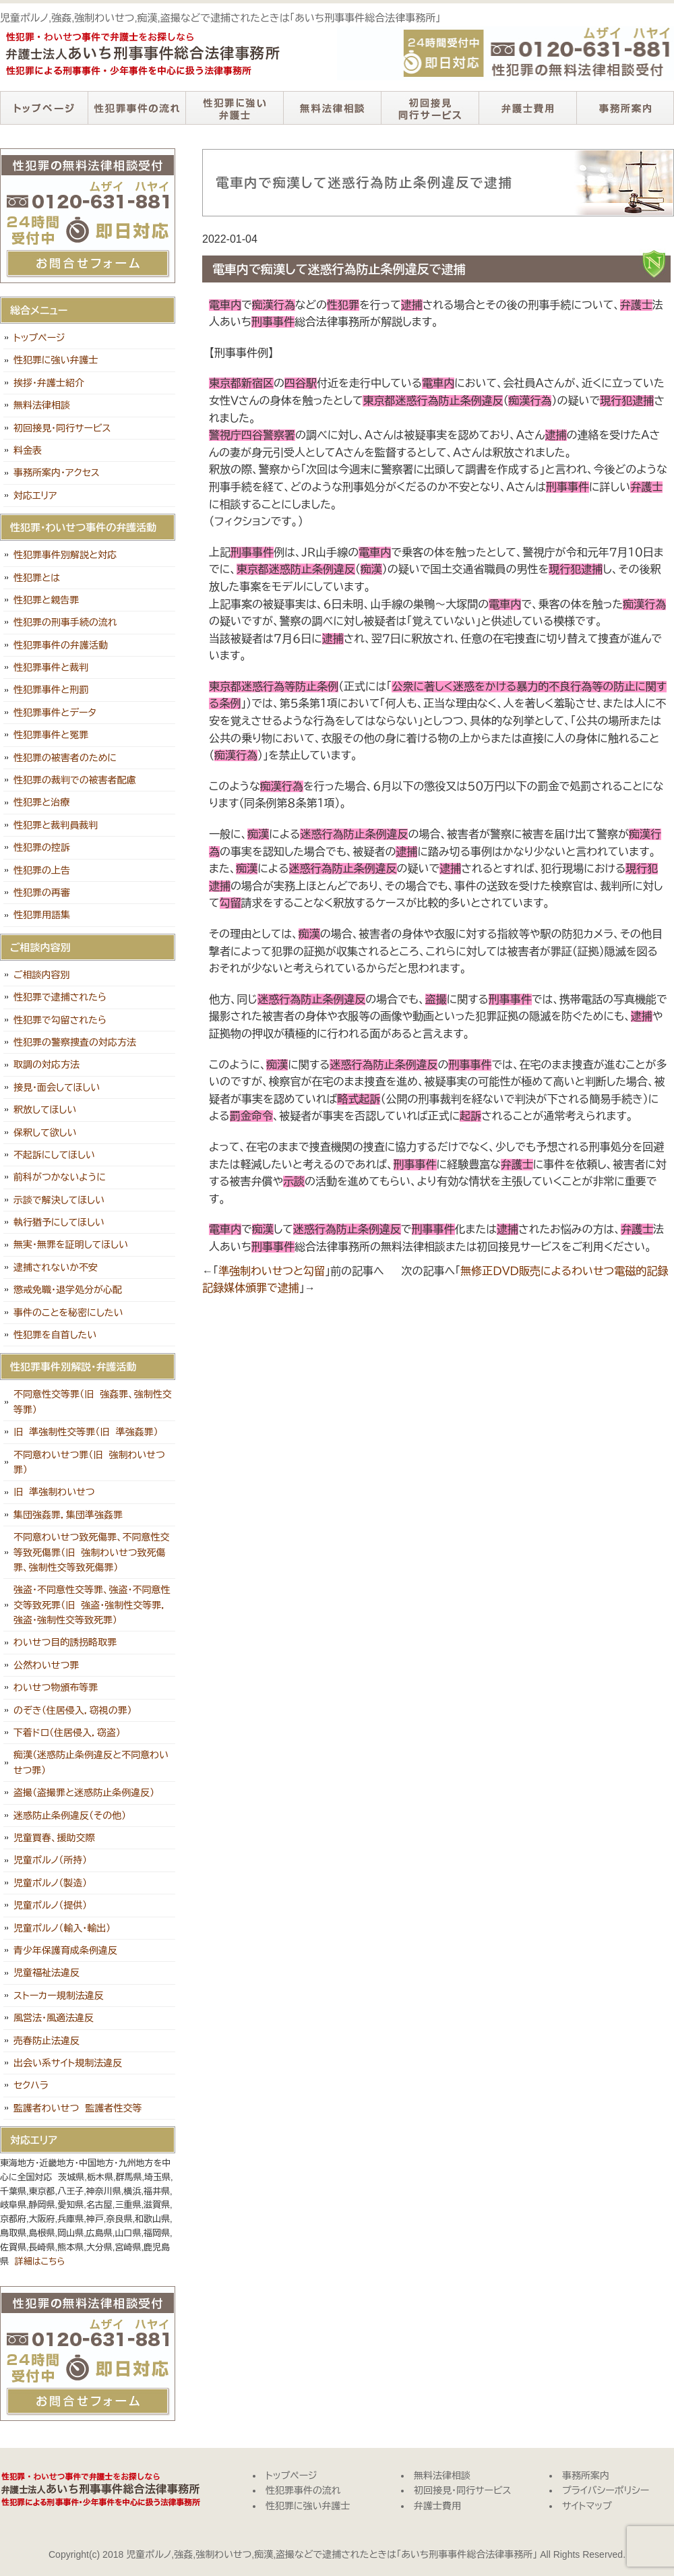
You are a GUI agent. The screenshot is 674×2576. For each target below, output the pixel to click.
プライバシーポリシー (605, 2490)
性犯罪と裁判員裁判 (55, 825)
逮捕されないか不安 (55, 1267)
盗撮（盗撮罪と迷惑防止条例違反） (83, 1792)
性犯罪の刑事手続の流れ (65, 622)
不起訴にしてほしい (54, 1154)
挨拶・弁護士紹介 (48, 383)
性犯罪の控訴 (41, 847)
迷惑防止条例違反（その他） (69, 1815)
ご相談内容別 (41, 974)
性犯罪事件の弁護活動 (60, 645)
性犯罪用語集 (41, 914)
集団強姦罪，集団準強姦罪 (68, 1514)
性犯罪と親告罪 (46, 600)
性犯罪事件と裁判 (50, 667)
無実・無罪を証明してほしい (70, 1244)
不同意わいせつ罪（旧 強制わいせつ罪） (89, 1462)
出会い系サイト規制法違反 (67, 2063)
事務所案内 (625, 108)
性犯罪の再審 (41, 892)
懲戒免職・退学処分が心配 (67, 1289)
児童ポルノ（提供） (50, 1905)
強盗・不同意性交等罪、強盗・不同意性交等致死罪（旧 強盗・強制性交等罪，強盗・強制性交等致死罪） (91, 1604)
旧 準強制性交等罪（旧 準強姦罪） (85, 1432)
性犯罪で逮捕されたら (59, 997)
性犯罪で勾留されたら (59, 1020)
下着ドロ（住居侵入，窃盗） (67, 1732)
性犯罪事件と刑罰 (50, 689)
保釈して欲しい (44, 1132)
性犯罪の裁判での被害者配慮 (74, 780)
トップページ (44, 108)
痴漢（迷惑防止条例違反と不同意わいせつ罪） (90, 1762)
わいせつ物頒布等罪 (55, 1687)
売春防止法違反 (46, 2040)
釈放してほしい (44, 1109)
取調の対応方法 (46, 1064)
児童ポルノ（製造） (50, 1883)
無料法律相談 (332, 108)
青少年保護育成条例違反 (65, 1950)
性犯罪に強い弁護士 (234, 108)
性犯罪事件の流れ (136, 108)
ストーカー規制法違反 (58, 1995)
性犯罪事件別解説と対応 (65, 554)
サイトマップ (587, 2505)
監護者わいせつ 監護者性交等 (77, 2108)
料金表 (27, 450)
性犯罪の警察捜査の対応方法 (74, 1042)
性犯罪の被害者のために (65, 757)
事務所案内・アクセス (56, 472)
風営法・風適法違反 (53, 2017)
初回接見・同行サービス (430, 108)
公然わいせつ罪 (46, 1665)
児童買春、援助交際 (53, 1837)
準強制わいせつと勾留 (271, 1271)
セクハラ (31, 2085)
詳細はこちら (40, 2261)
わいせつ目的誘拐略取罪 (65, 1642)
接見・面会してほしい (56, 1087)
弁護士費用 (527, 108)
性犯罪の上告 (41, 870)
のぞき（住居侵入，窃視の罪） (72, 1710)
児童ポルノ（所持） (50, 1860)
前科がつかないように (59, 1177)
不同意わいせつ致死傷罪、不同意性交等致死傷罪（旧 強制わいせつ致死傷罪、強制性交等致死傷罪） (91, 1552)
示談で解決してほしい (58, 1200)
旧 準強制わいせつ (54, 1492)
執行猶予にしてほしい (58, 1222)
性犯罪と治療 (41, 802)
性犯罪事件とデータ (54, 712)
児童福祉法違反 (46, 1972)
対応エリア (35, 495)
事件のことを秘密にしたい (68, 1312)
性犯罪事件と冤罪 (50, 734)
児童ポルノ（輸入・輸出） (62, 1928)
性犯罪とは (36, 577)
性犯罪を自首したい (54, 1334)
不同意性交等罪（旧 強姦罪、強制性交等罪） (92, 1401)
